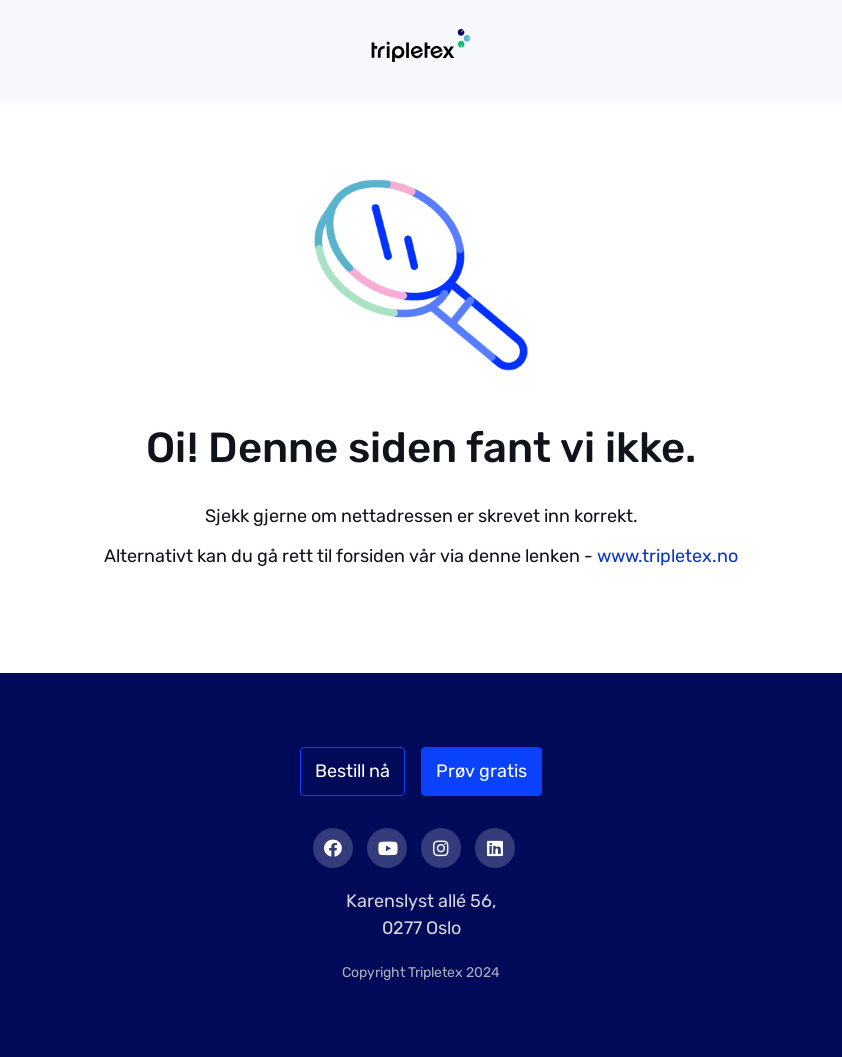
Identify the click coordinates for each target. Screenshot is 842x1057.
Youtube (387, 848)
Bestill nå (352, 771)
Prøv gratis (481, 771)
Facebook (333, 848)
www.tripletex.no (667, 556)
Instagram (441, 848)
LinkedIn (495, 848)
